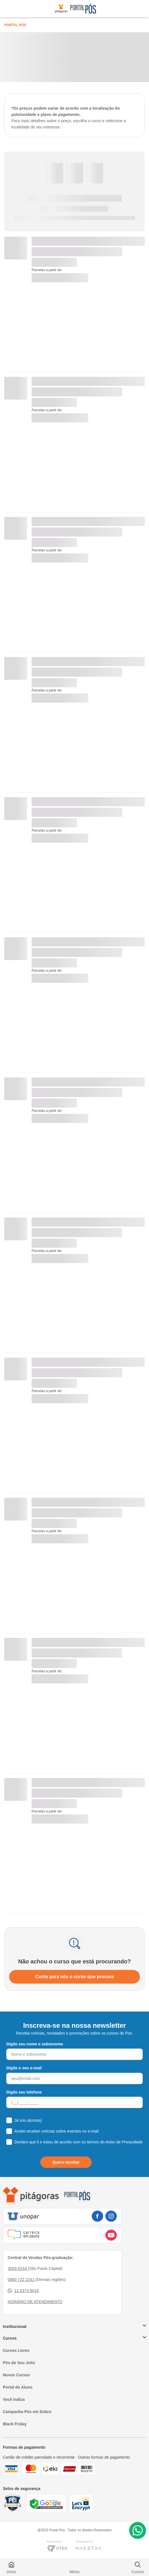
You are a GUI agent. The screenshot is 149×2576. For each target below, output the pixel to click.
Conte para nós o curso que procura (74, 1976)
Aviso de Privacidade (123, 2142)
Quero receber (66, 2162)
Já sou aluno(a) (28, 2120)
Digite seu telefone (24, 2092)
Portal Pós (15, 25)
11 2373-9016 (23, 2290)
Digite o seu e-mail (24, 2068)
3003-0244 (18, 2268)
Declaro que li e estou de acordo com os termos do (78, 2142)
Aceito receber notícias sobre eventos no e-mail (56, 2131)
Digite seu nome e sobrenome (34, 2044)
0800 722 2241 (21, 2279)
